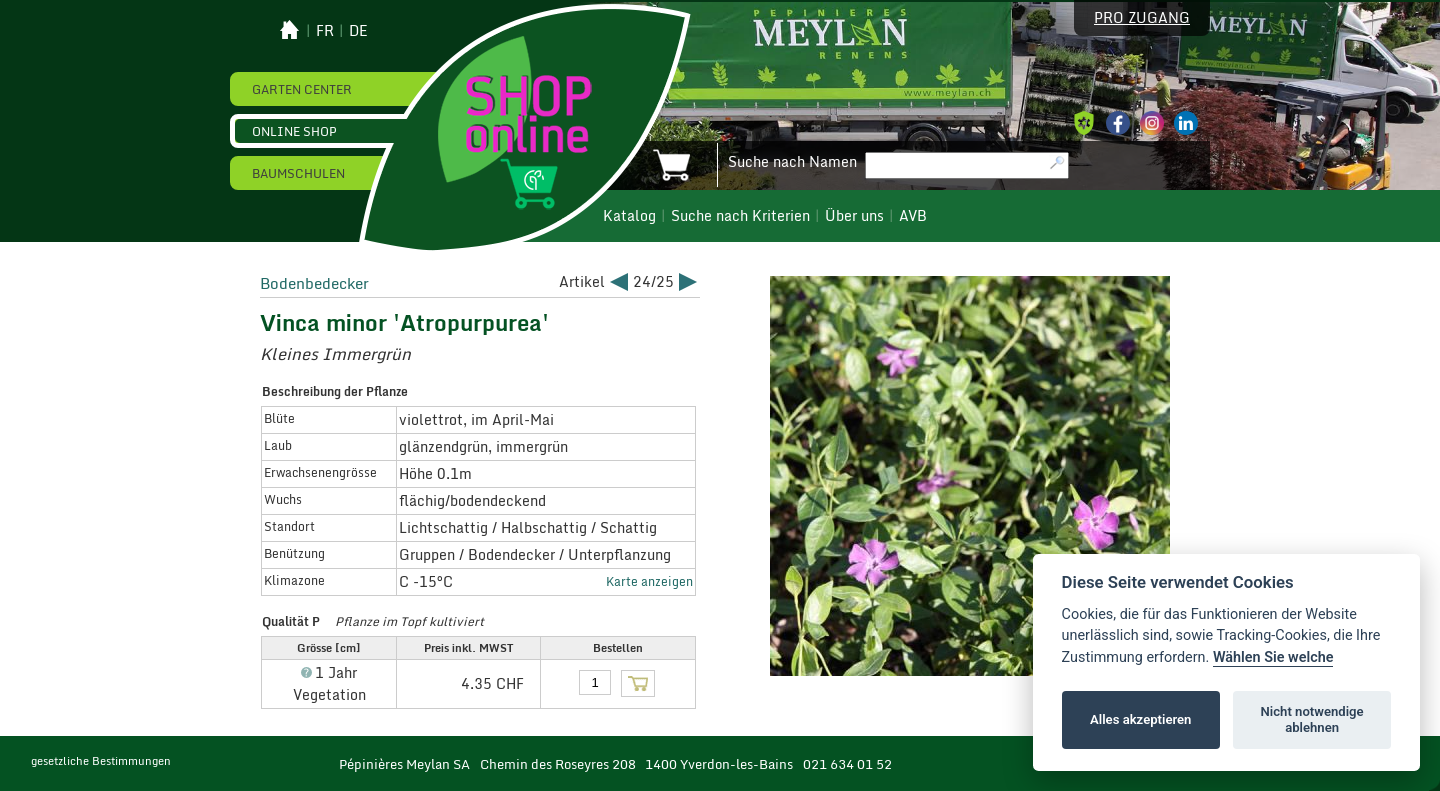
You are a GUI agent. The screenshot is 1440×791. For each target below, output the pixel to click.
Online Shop (294, 131)
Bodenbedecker (314, 283)
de (358, 31)
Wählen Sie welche (1273, 657)
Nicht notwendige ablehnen (1312, 719)
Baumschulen (298, 173)
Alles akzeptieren (1140, 719)
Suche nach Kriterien (740, 216)
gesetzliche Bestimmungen (101, 761)
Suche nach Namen (792, 162)
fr (325, 31)
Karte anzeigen (649, 581)
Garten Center (302, 89)
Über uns (854, 216)
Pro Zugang (1142, 18)
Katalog (629, 216)
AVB (913, 216)
